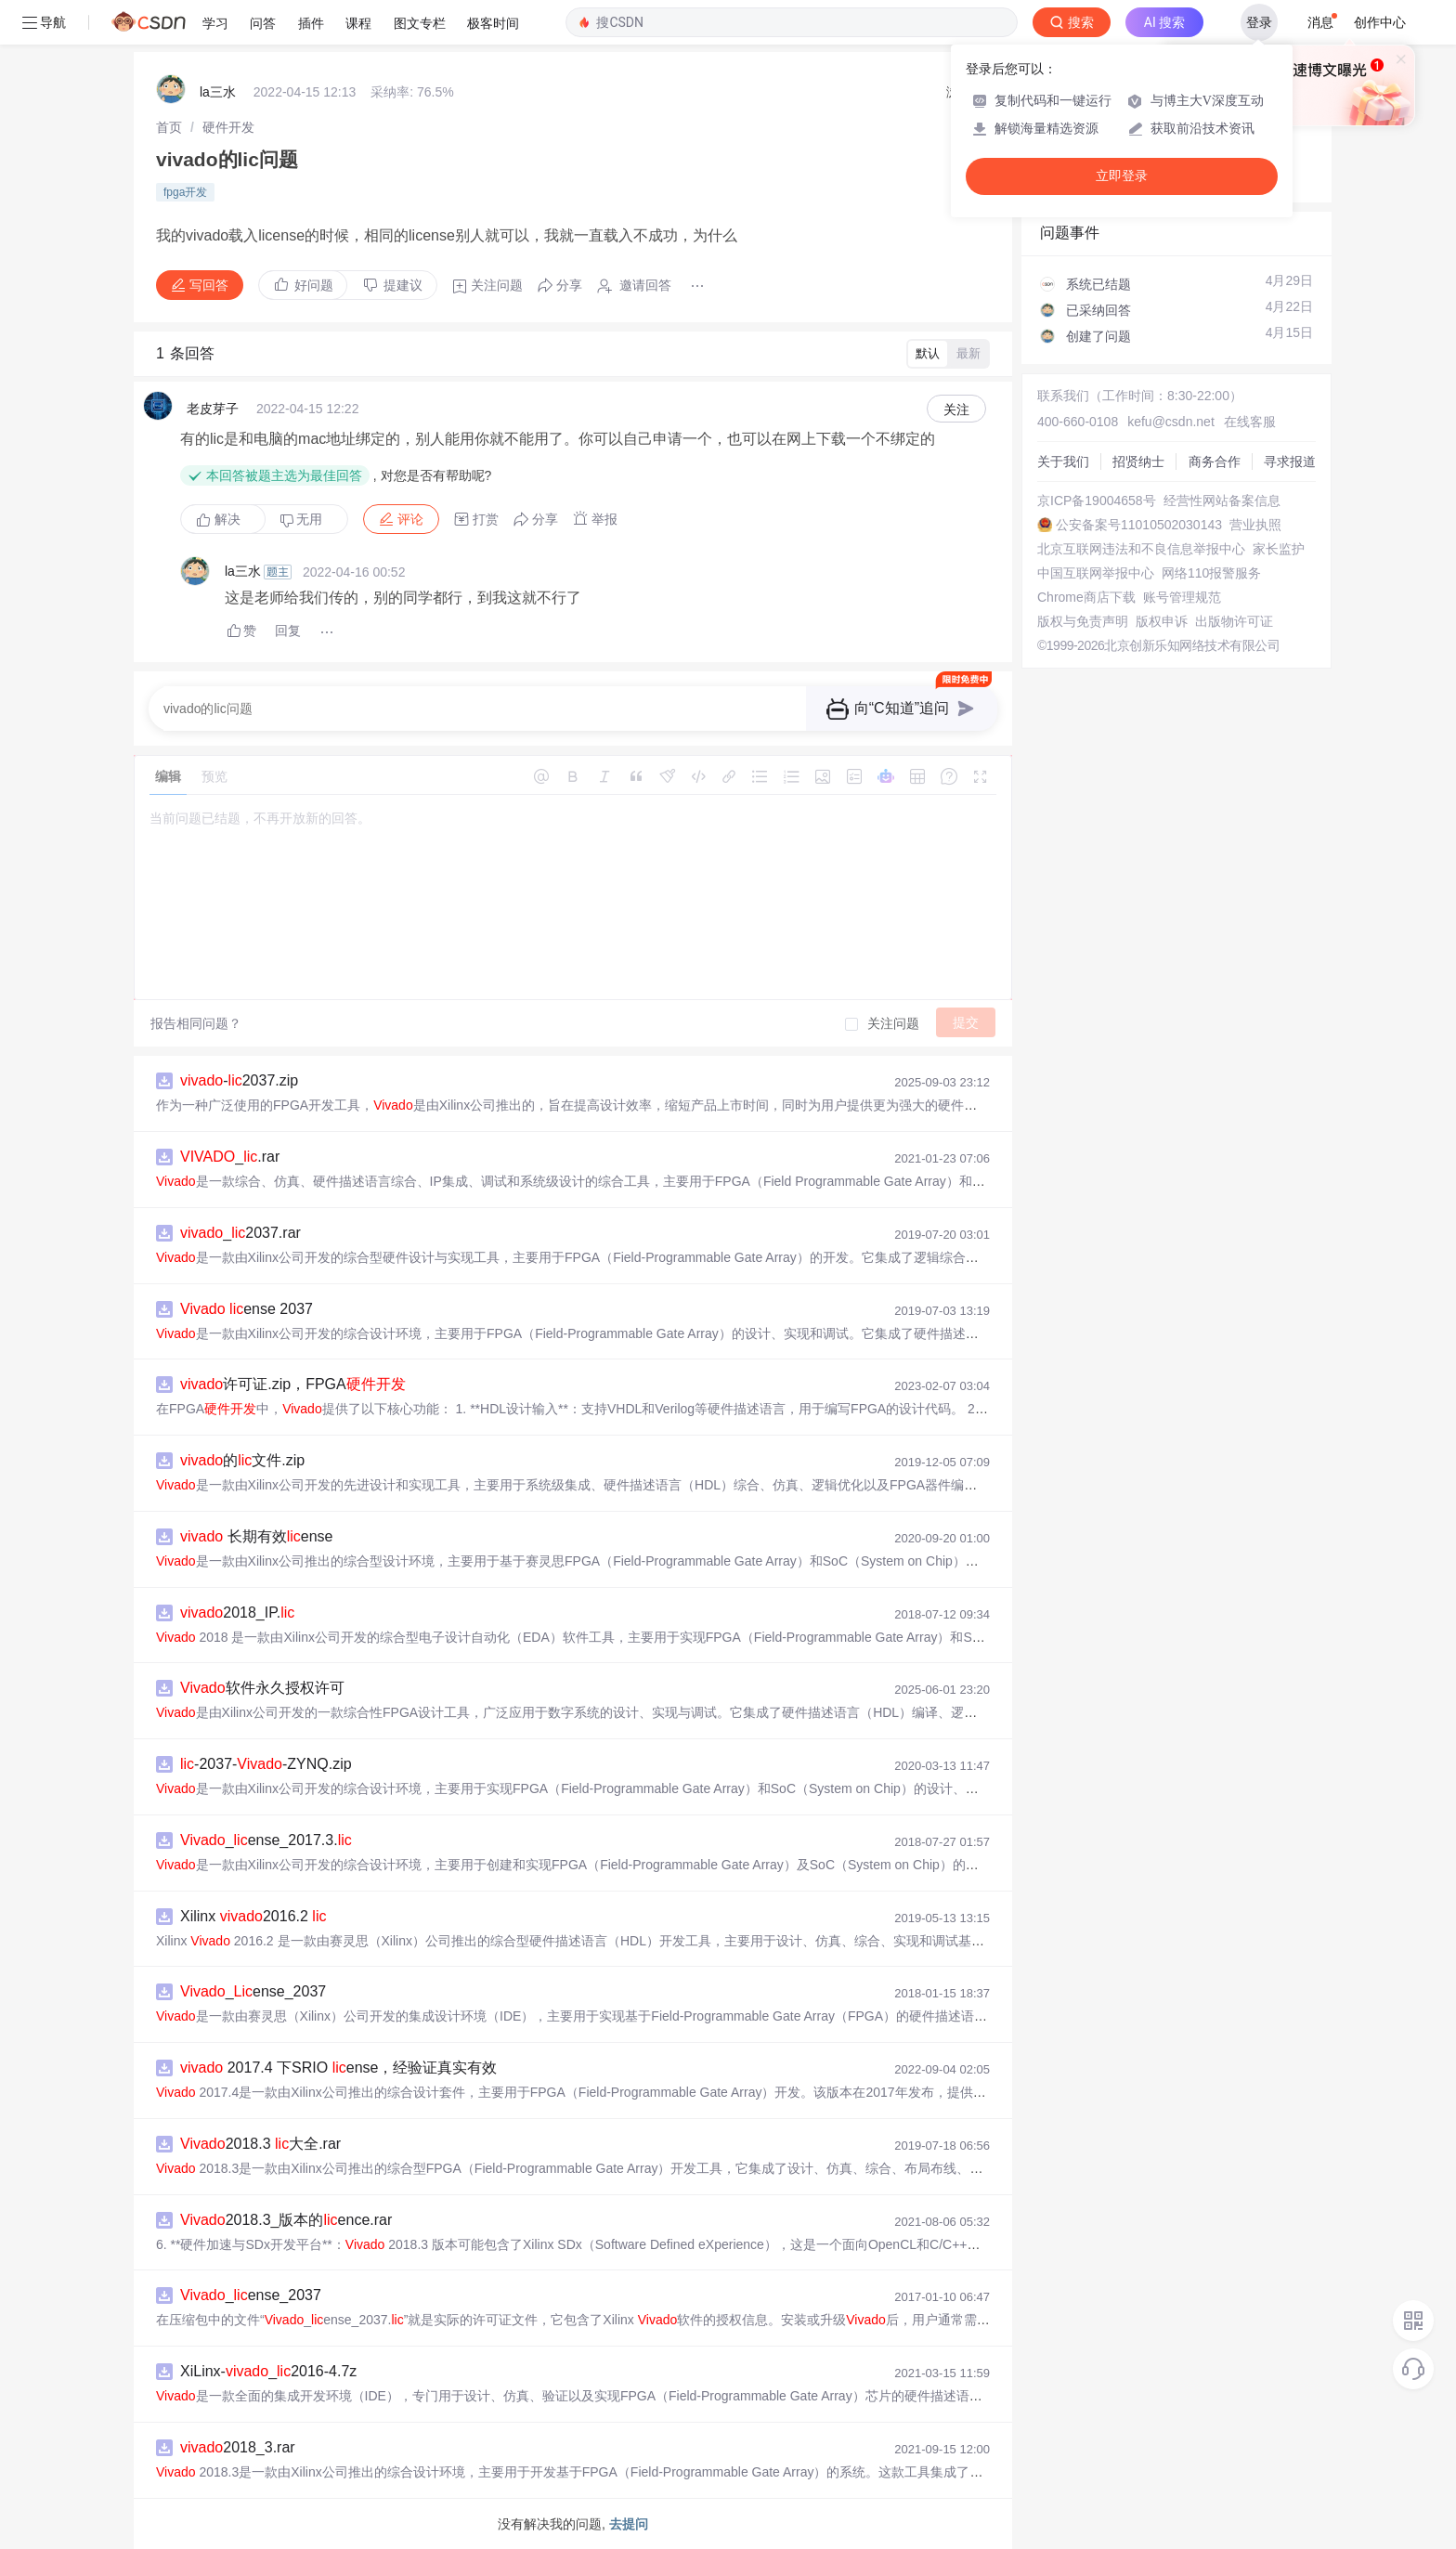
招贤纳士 (1138, 461)
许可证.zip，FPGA (293, 1384)
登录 (1259, 22)
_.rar (230, 1156)
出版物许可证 (1234, 621)
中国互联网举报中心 (1095, 573)
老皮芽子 (213, 408)
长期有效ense (256, 1536)
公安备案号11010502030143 (1139, 524)
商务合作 (1215, 461)
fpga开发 (185, 192)
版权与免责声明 (1082, 621)
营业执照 (1255, 524)
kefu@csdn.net (1171, 421)
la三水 (218, 92)
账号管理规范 (1182, 597)
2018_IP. (237, 1612)
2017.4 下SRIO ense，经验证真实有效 (338, 2067)
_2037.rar (240, 1233)
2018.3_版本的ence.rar (286, 2220)
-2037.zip (239, 1080)
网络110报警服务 (1211, 573)
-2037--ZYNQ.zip (266, 1764)
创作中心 (1380, 22)
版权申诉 (1162, 621)
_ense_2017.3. (266, 1840)
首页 (169, 127)
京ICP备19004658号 (1096, 500)
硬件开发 (228, 127)
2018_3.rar (237, 2447)
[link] (169, 127)
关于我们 (1063, 461)
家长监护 (1279, 548)
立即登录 (1122, 176)
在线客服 (1250, 421)
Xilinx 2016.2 (253, 1916)
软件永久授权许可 (262, 1688)
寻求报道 (1290, 461)
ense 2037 (246, 1309)
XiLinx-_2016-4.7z (268, 2371)
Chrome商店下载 (1086, 597)
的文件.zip (242, 1460)
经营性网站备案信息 (1222, 500)
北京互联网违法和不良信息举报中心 (1141, 548)
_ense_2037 (253, 1991)
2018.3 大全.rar (260, 2144)
